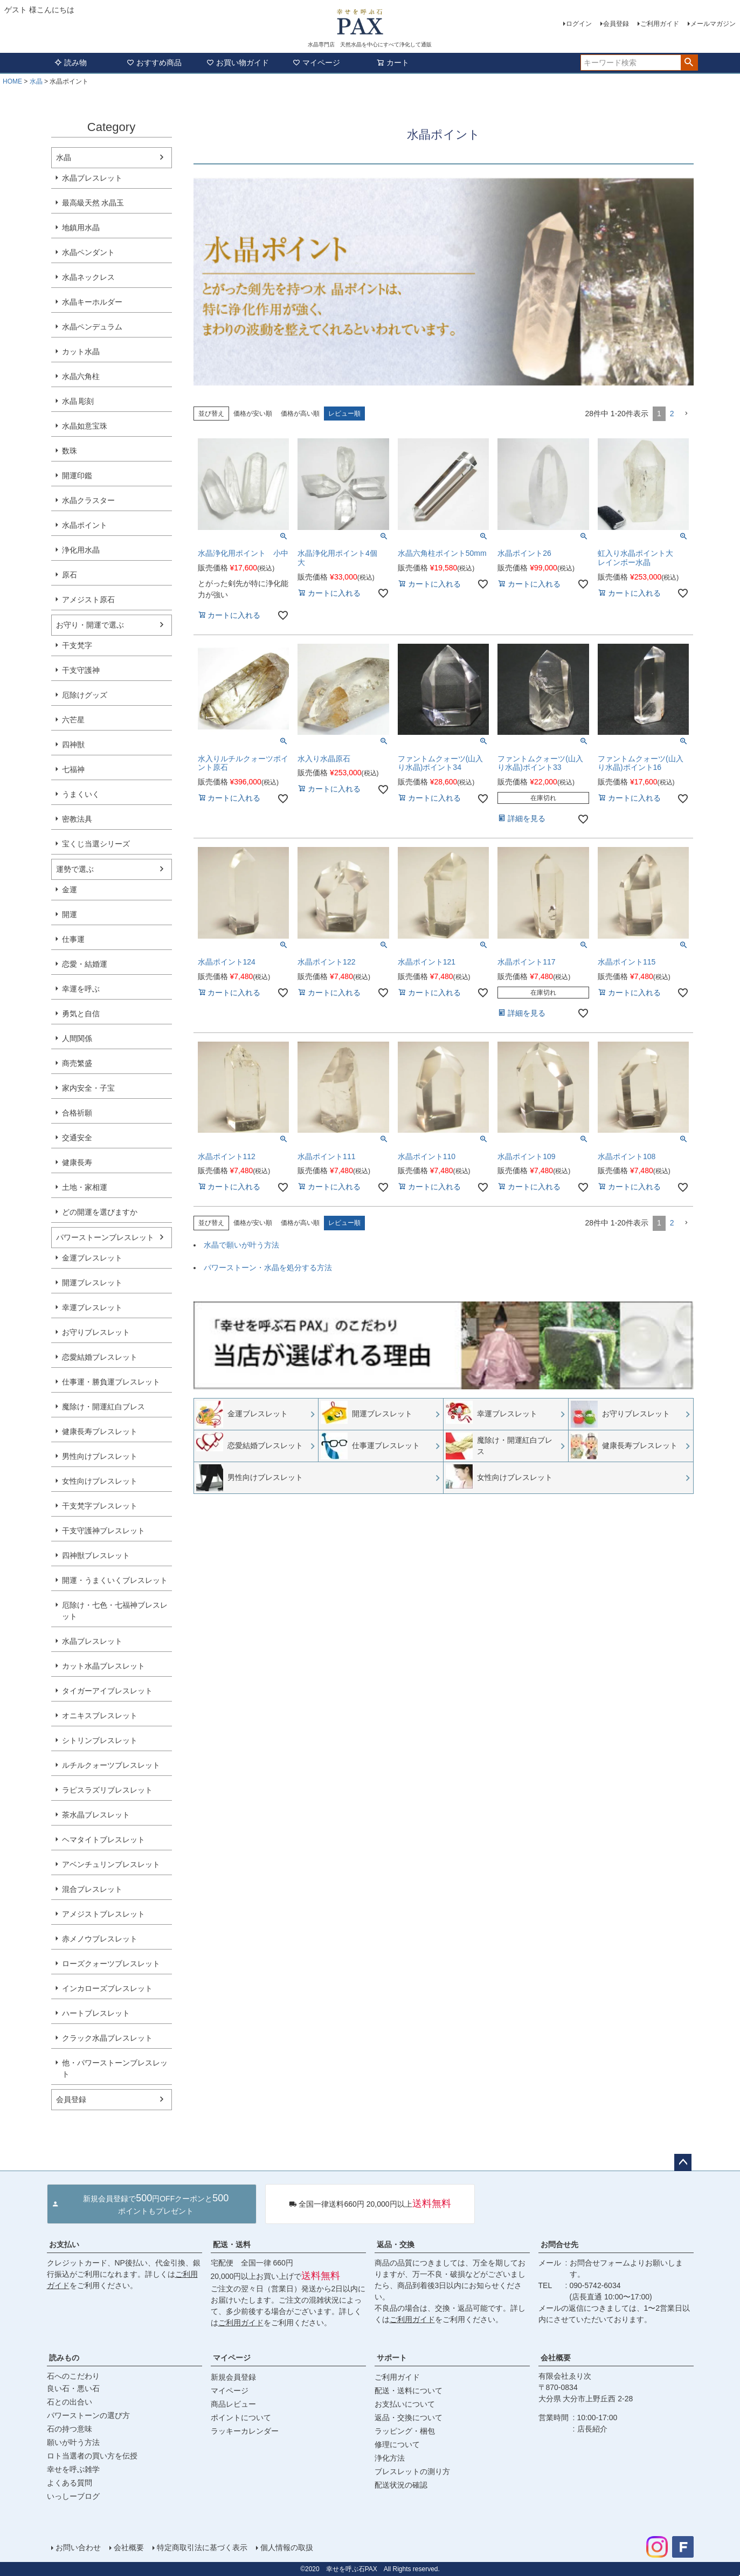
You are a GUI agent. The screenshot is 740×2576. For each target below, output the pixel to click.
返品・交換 (395, 2244)
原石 (69, 574)
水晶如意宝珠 (84, 426)
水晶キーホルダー (92, 302)
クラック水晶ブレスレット (107, 2038)
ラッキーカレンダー (245, 2431)
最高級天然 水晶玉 (93, 202)
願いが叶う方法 (73, 2442)
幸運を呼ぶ (81, 988)
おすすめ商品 (154, 62)
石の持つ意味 (69, 2429)
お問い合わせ (78, 2547)
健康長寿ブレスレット (99, 1431)
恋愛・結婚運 (84, 964)
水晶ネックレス (88, 277)
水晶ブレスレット (92, 178)
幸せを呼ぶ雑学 (73, 2469)
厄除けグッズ (84, 695)
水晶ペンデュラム (92, 326)
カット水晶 (81, 351)
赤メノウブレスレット (99, 1938)
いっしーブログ (73, 2496)
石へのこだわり (73, 2376)
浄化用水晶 (81, 550)
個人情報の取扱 (286, 2547)
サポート (392, 2357)
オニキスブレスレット (99, 1715)
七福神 (73, 769)
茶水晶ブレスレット (96, 1814)
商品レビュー (233, 2404)
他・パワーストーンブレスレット (115, 2068)
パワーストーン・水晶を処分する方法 (268, 1267)
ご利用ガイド (659, 23)
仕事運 (73, 939)
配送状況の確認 (401, 2485)
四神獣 (73, 744)
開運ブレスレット (92, 1282)
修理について (397, 2444)
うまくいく (81, 794)
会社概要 (556, 2357)
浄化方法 (390, 2458)
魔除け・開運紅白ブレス (103, 1406)
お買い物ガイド (237, 62)
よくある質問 (69, 2482)
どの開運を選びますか (99, 1212)
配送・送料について (408, 2390)
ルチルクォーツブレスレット (111, 1765)
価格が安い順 (252, 413)
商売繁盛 (77, 1063)
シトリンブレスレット (99, 1740)
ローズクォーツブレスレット (111, 1963)
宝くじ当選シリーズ (96, 843)
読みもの (64, 2357)
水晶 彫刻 (78, 401)
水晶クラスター (88, 500)
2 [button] (672, 413)
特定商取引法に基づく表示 (202, 2547)
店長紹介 (592, 2429)
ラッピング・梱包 (405, 2431)
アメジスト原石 (88, 599)
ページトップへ (682, 2162)
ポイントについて (241, 2417)
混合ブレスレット (92, 1889)
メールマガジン (713, 23)
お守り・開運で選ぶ (90, 625)
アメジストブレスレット (103, 1914)
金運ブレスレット (92, 1257)
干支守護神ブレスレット (103, 1530)
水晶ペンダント (88, 252)
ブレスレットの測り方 (412, 2471)
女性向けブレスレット (99, 1481)
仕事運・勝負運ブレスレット (111, 1381)
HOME (12, 81)
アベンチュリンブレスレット (111, 1864)
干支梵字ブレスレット (99, 1505)
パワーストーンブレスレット (105, 1237)
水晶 (36, 81)
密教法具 (77, 819)
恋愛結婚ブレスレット (99, 1357)
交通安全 (77, 1137)
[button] (686, 414)
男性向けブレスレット (99, 1456)
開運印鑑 (77, 475)
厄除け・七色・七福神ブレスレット (115, 1611)
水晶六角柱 (81, 376)
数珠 (69, 450)
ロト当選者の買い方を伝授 (92, 2455)
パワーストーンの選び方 (88, 2415)
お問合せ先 (559, 2244)
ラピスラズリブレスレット (107, 1790)
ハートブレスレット (96, 2013)
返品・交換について (408, 2417)
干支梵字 (77, 645)
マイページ (316, 62)
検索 (689, 62)
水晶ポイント (84, 525)
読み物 (70, 62)
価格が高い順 (300, 413)
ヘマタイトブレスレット (103, 1839)
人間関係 (77, 1038)
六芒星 (73, 719)
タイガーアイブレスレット (107, 1690)
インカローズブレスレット (107, 1988)
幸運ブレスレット (92, 1307)
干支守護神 (81, 670)
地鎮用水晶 (81, 227)
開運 (69, 914)
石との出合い (69, 2402)
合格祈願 (77, 1112)
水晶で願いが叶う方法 (241, 1245)
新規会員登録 (233, 2377)
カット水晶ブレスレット (103, 1666)
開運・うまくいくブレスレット (115, 1580)
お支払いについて (405, 2404)
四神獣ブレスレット (96, 1555)
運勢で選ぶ (75, 869)
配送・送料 (232, 2244)
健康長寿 (77, 1162)
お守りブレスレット (96, 1332)
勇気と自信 (81, 1013)
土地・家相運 (84, 1187)
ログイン (579, 23)
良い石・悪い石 (73, 2388)
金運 (69, 889)
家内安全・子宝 (88, 1088)
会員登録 (616, 23)
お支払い (64, 2244)
